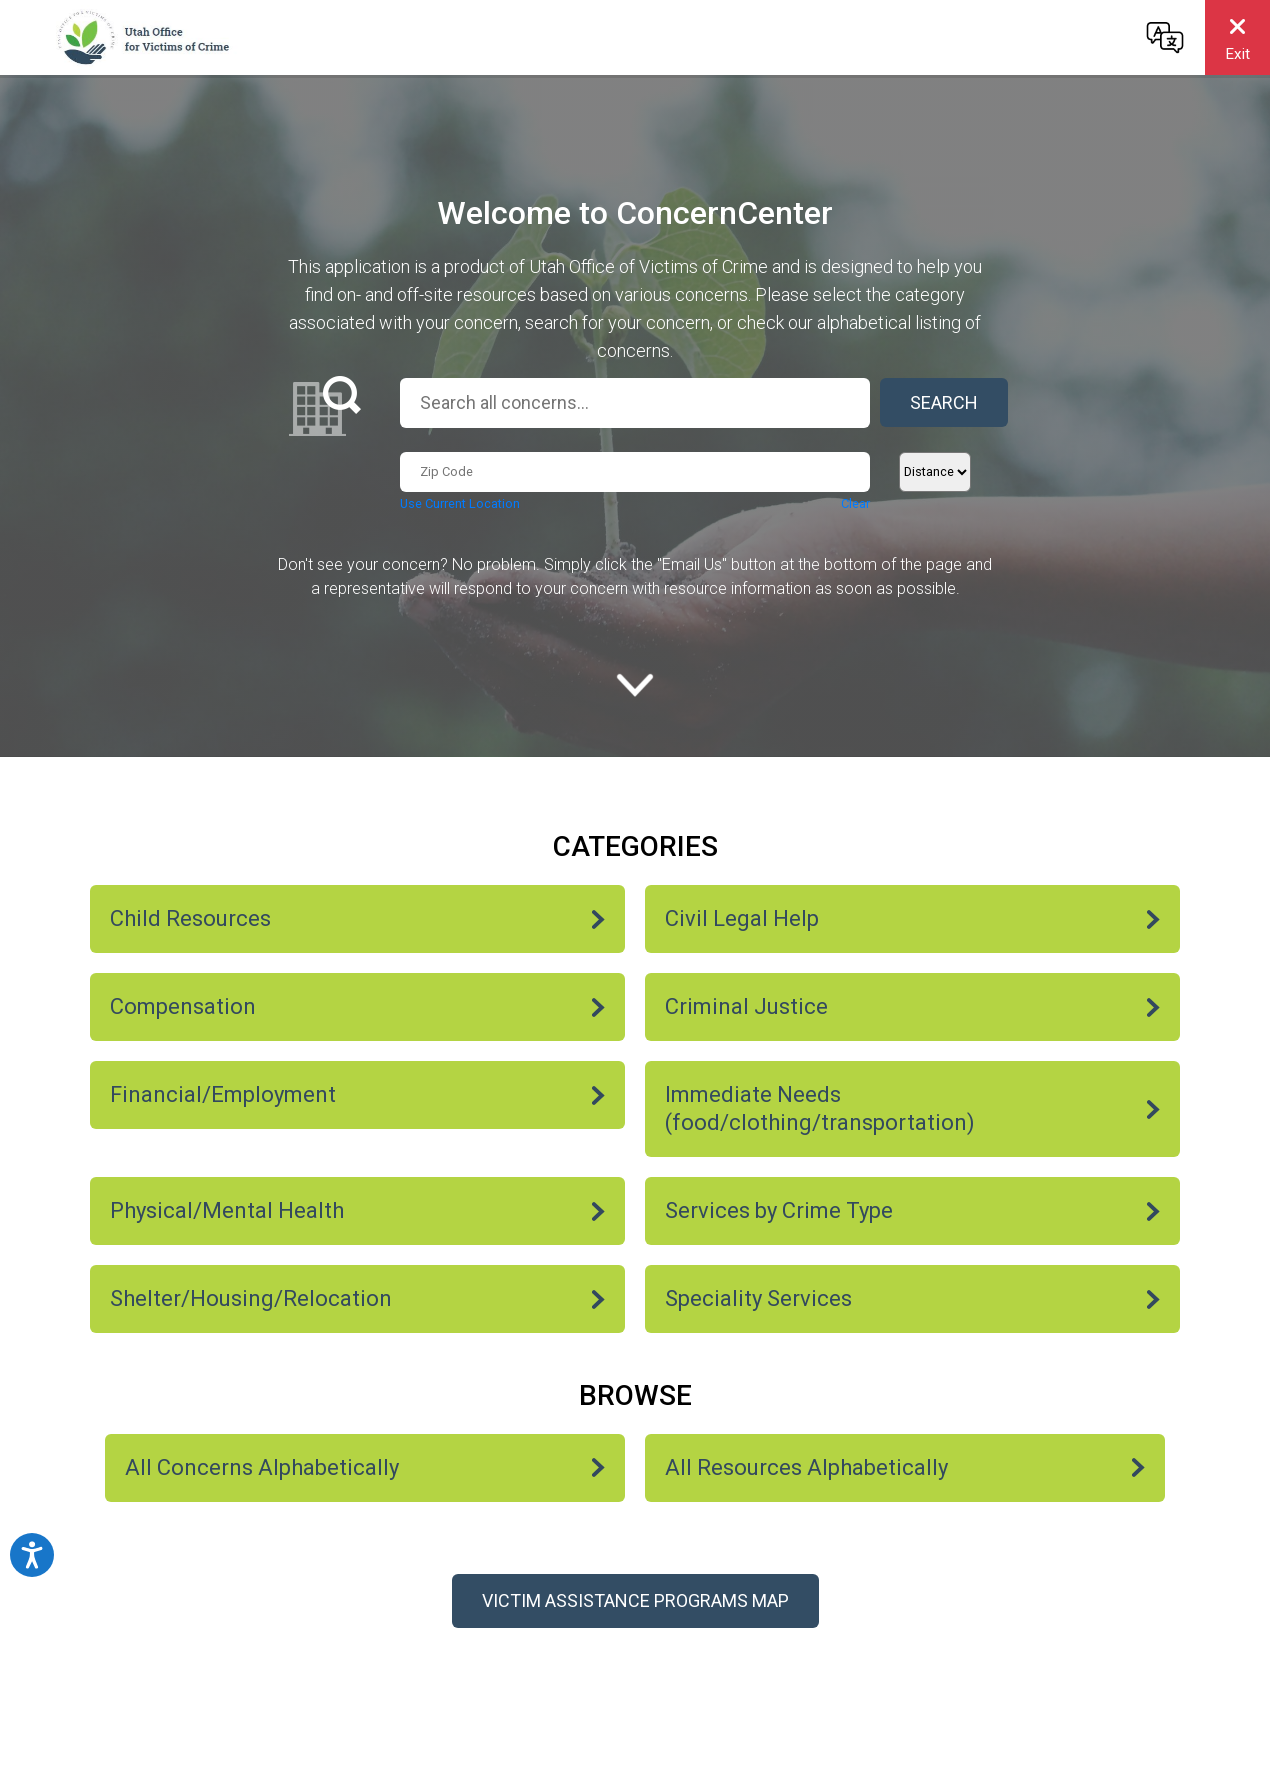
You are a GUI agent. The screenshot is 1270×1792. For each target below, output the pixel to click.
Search (944, 402)
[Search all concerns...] (635, 403)
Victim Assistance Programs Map (635, 1600)
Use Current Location (460, 503)
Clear (855, 503)
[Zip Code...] (635, 472)
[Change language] (1165, 37)
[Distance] (935, 472)
